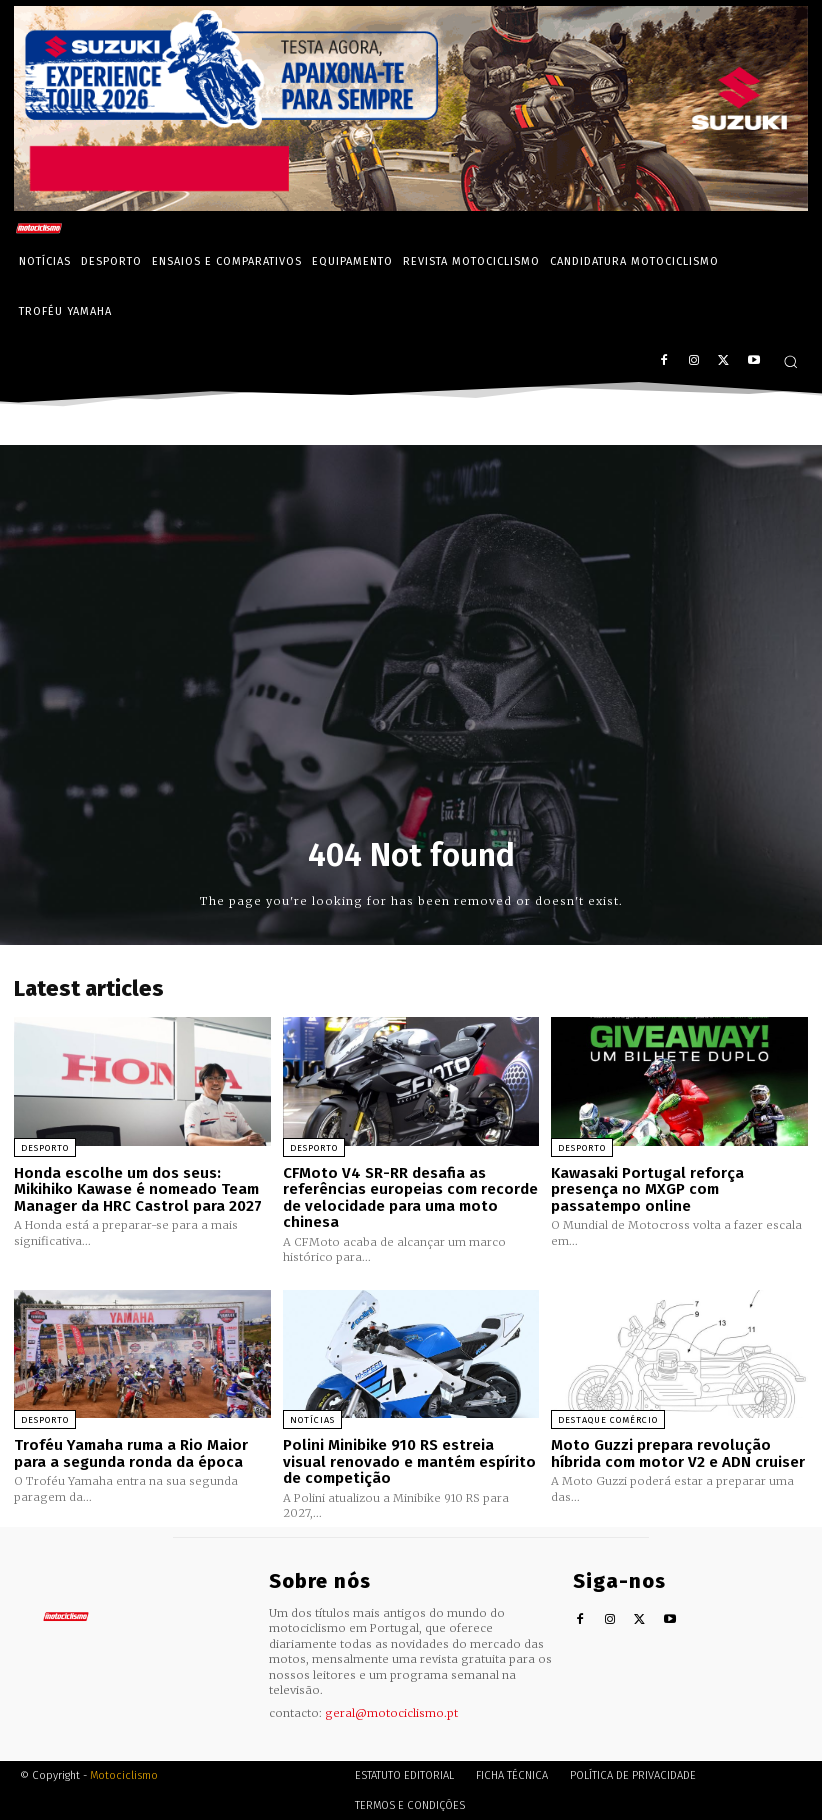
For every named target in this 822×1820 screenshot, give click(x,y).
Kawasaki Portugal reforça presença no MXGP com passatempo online (647, 1189)
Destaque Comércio (608, 1420)
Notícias (312, 1420)
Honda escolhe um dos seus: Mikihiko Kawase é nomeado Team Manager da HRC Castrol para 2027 (138, 1189)
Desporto (45, 1148)
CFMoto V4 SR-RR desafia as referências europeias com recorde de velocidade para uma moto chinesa (410, 1198)
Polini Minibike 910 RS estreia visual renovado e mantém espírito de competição (409, 1461)
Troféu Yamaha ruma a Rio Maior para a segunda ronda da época (130, 1453)
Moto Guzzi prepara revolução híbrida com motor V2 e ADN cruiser (678, 1453)
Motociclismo (124, 1774)
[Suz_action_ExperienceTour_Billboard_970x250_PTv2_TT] (411, 205)
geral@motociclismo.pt (391, 1712)
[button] (790, 361)
